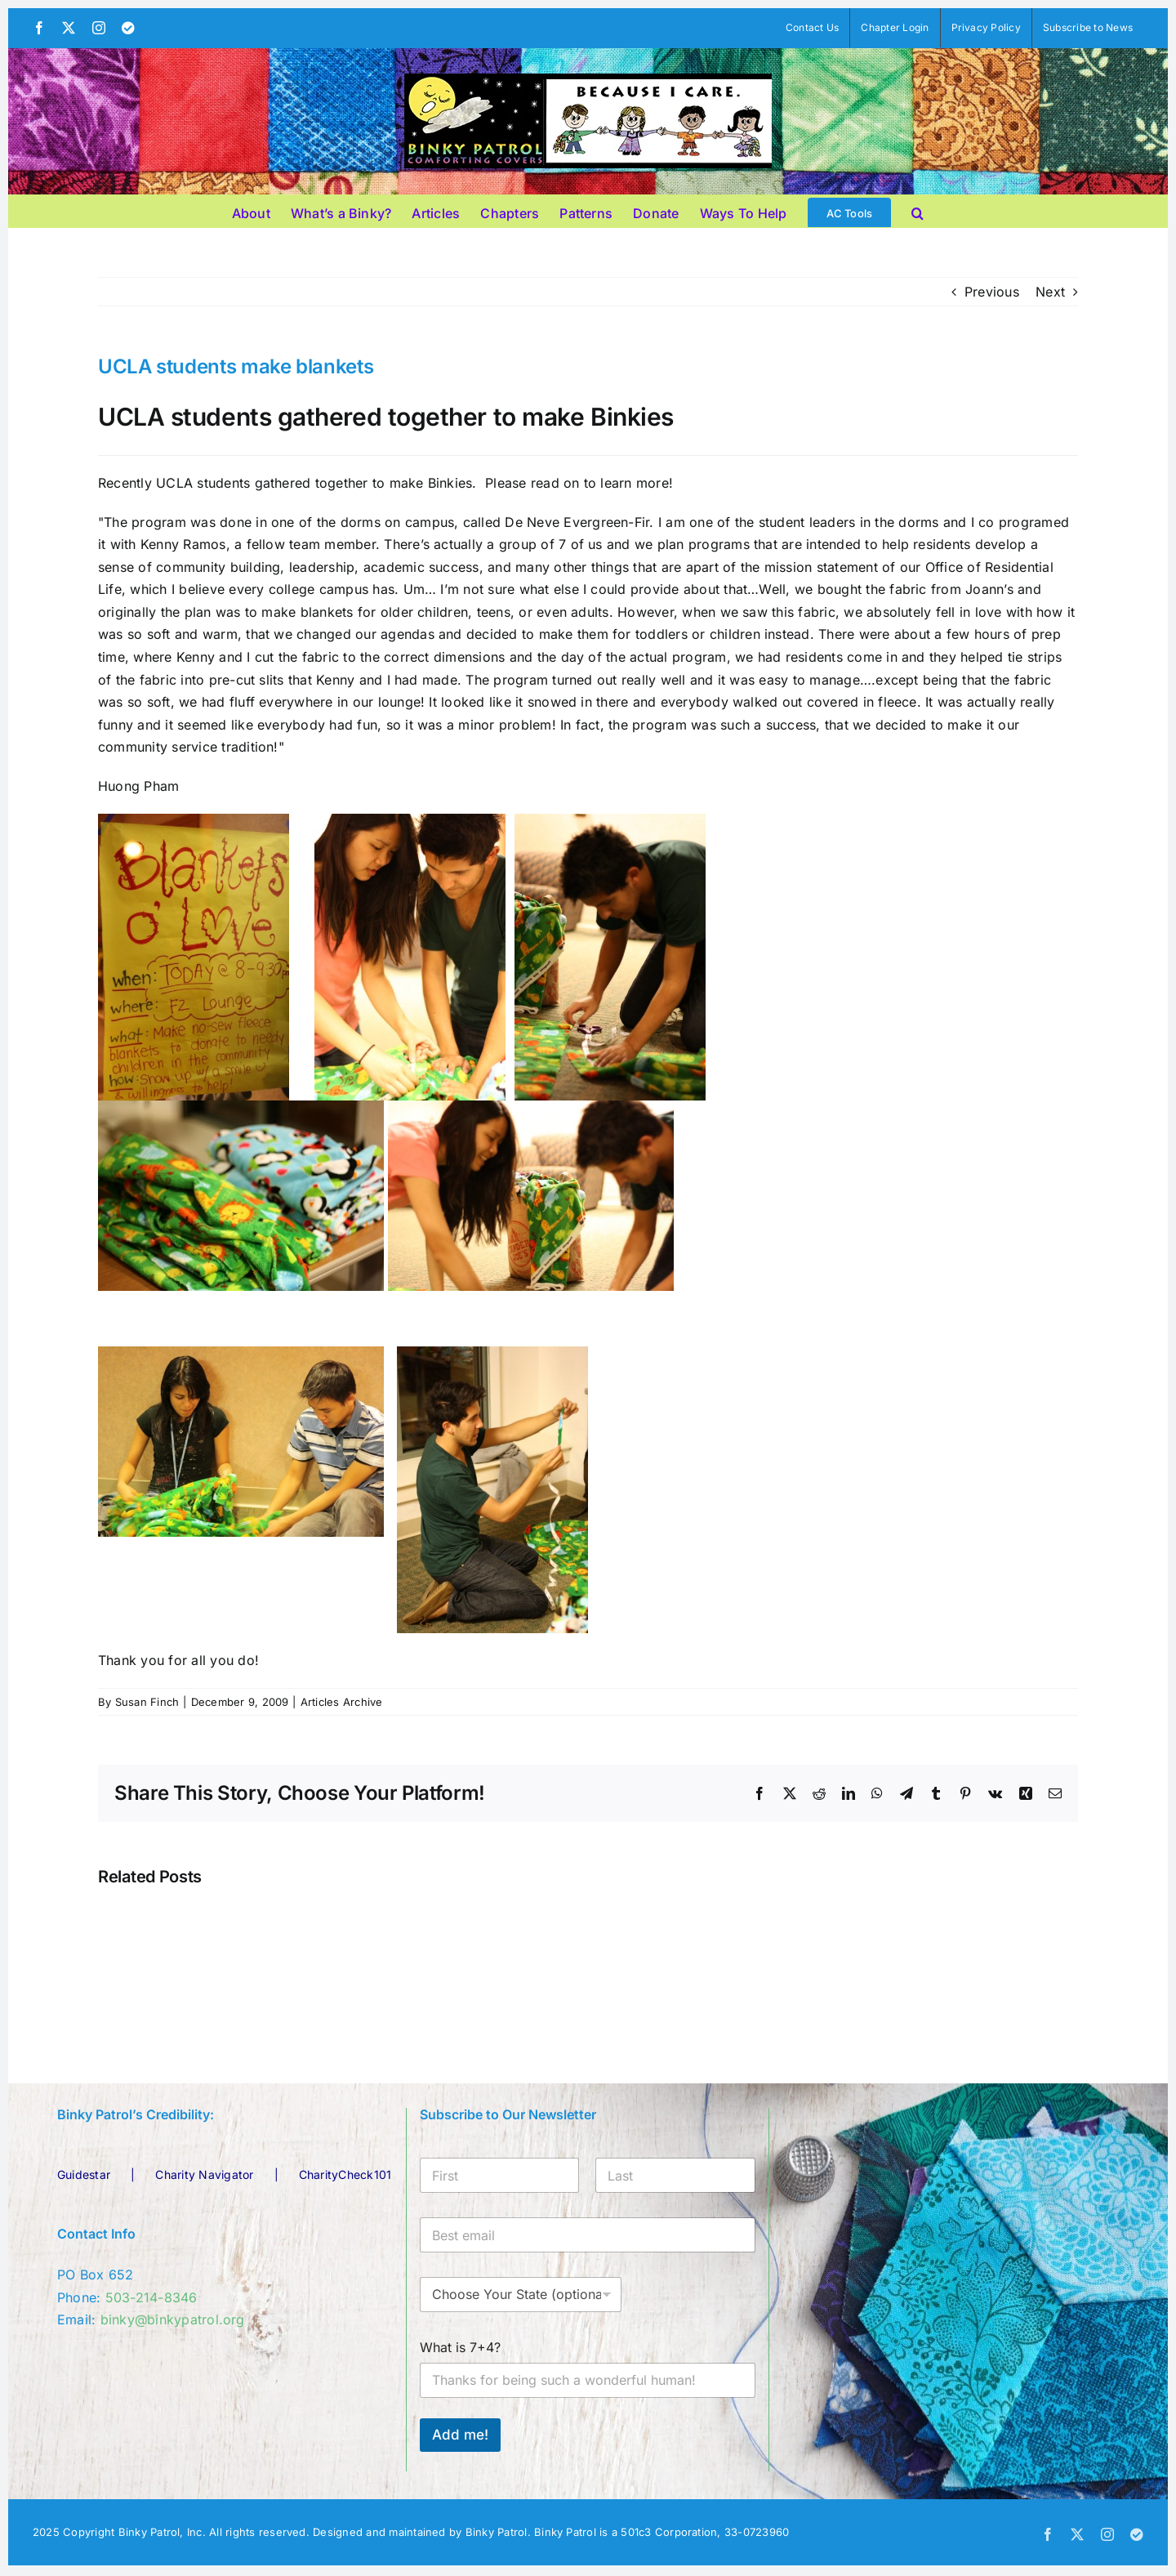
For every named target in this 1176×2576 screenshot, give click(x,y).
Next (1050, 291)
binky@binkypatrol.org (172, 2319)
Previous (991, 291)
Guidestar (83, 2174)
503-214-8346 (151, 2297)
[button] (917, 210)
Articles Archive (342, 1701)
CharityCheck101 (345, 2174)
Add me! (460, 2434)
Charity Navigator (204, 2174)
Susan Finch (147, 1701)
